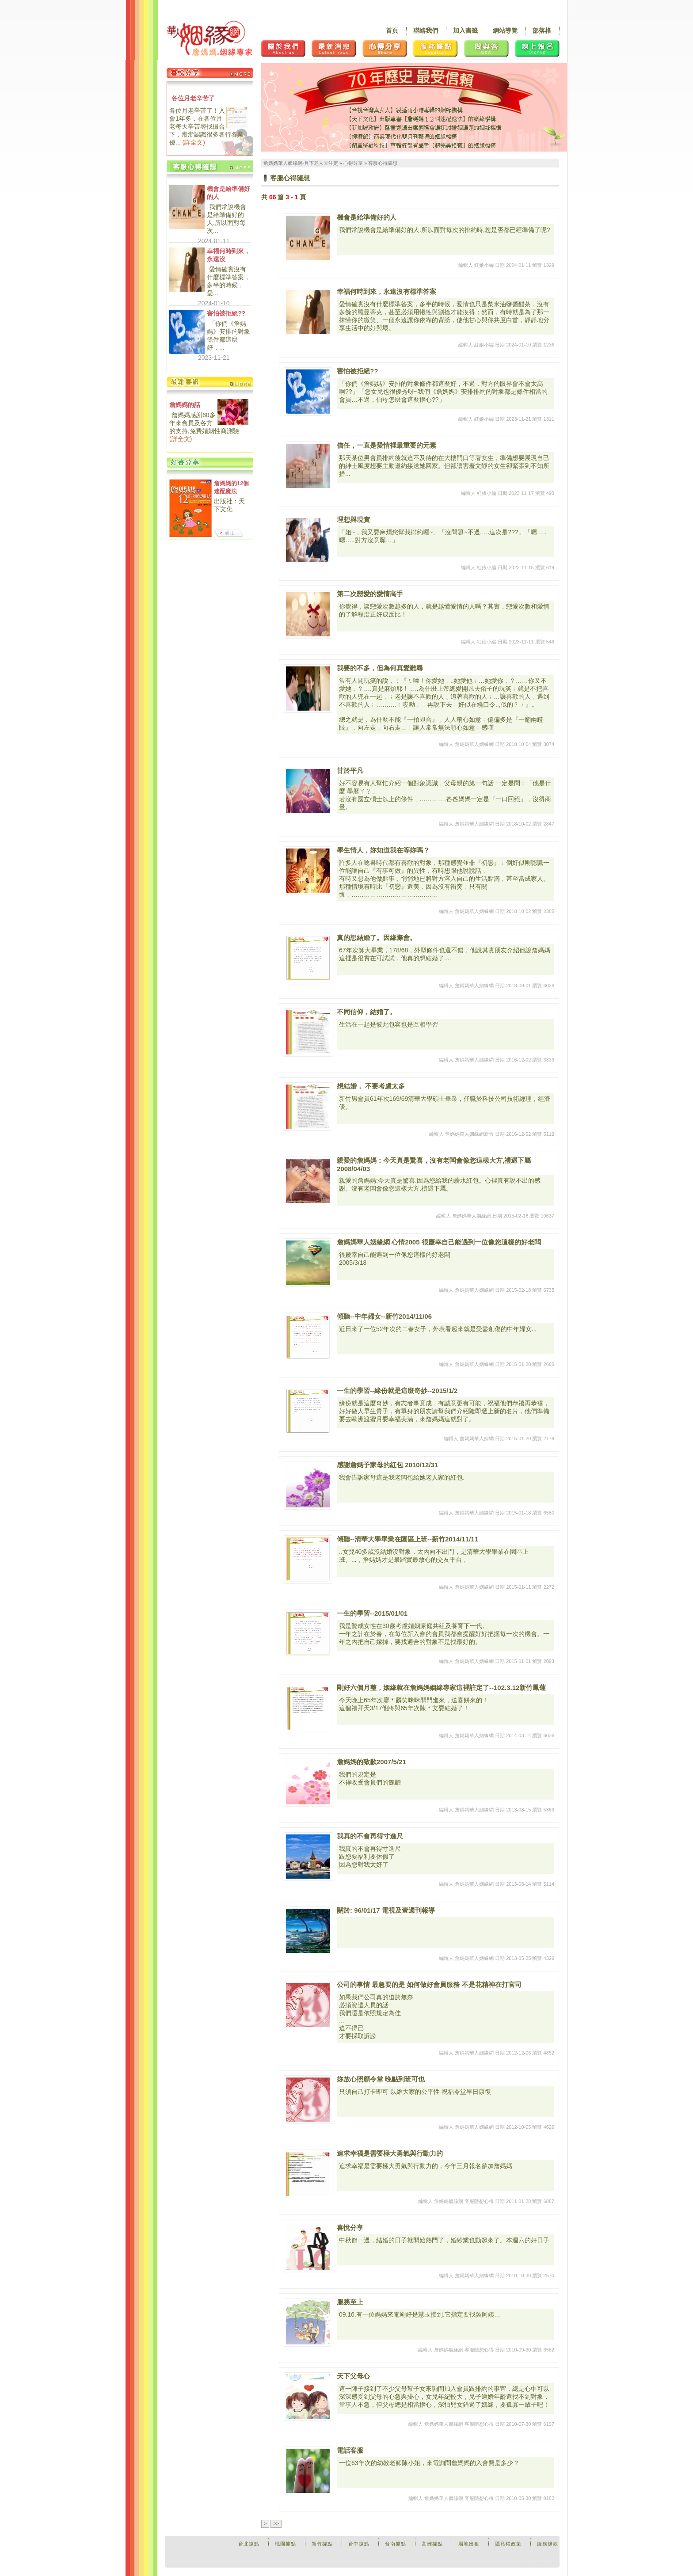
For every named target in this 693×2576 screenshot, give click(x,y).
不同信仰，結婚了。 (366, 1012)
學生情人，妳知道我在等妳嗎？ (383, 850)
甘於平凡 (350, 770)
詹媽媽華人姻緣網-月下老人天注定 (300, 163)
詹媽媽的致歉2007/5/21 (371, 1762)
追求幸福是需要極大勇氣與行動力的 (390, 2153)
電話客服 (350, 2450)
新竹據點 (322, 2543)
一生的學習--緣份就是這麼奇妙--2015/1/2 (397, 1390)
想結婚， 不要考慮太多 (371, 1086)
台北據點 (248, 2543)
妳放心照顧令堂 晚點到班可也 (381, 2079)
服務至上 (350, 2302)
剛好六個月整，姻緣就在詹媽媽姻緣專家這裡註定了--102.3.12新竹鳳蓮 (441, 1687)
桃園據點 (285, 2543)
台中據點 (358, 2543)
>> (276, 2523)
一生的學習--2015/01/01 (372, 1613)
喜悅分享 (350, 2227)
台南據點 (395, 2543)
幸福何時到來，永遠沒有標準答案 (386, 291)
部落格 (542, 30)
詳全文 (193, 142)
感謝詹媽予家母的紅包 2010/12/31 (387, 1465)
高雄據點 (432, 2543)
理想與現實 (353, 519)
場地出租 (469, 2543)
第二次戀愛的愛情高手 (370, 593)
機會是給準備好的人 (228, 192)
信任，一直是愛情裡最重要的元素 (386, 445)
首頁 (392, 30)
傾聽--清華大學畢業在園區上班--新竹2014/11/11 (407, 1539)
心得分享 (353, 163)
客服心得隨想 (382, 163)
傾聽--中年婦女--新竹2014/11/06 (384, 1316)
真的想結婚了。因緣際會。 (376, 937)
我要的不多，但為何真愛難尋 (380, 668)
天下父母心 (353, 2376)
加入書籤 (465, 30)
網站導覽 (505, 30)
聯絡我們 (425, 30)
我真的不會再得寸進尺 (370, 1836)
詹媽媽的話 (184, 404)
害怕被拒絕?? (226, 313)
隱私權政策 (508, 2543)
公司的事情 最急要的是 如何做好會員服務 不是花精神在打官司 (429, 1984)
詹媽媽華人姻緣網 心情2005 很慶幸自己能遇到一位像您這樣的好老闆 (439, 1242)
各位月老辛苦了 (193, 98)
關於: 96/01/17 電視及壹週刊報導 (386, 1910)
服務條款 (547, 2543)
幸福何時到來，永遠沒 (228, 255)
